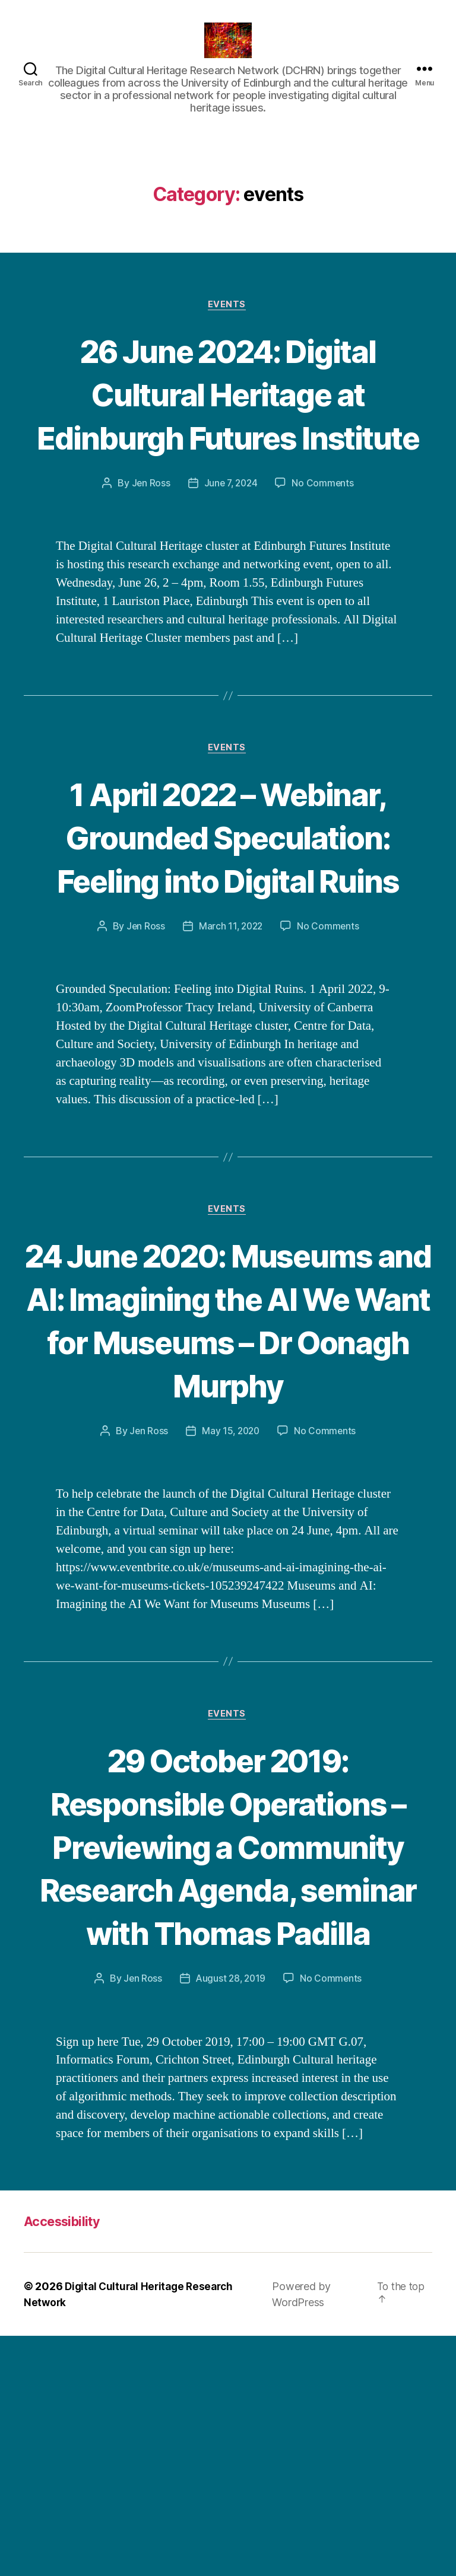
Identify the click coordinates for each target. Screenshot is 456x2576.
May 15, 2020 (231, 1582)
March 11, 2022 (230, 1033)
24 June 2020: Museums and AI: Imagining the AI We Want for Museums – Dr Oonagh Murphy (228, 1448)
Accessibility (66, 2461)
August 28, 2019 (231, 2218)
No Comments (324, 546)
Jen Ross (149, 546)
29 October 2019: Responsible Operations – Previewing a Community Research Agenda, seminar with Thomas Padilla (228, 2041)
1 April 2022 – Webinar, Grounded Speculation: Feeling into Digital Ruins (227, 921)
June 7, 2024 (230, 546)
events (228, 323)
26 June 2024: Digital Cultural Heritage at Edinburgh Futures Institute (227, 433)
